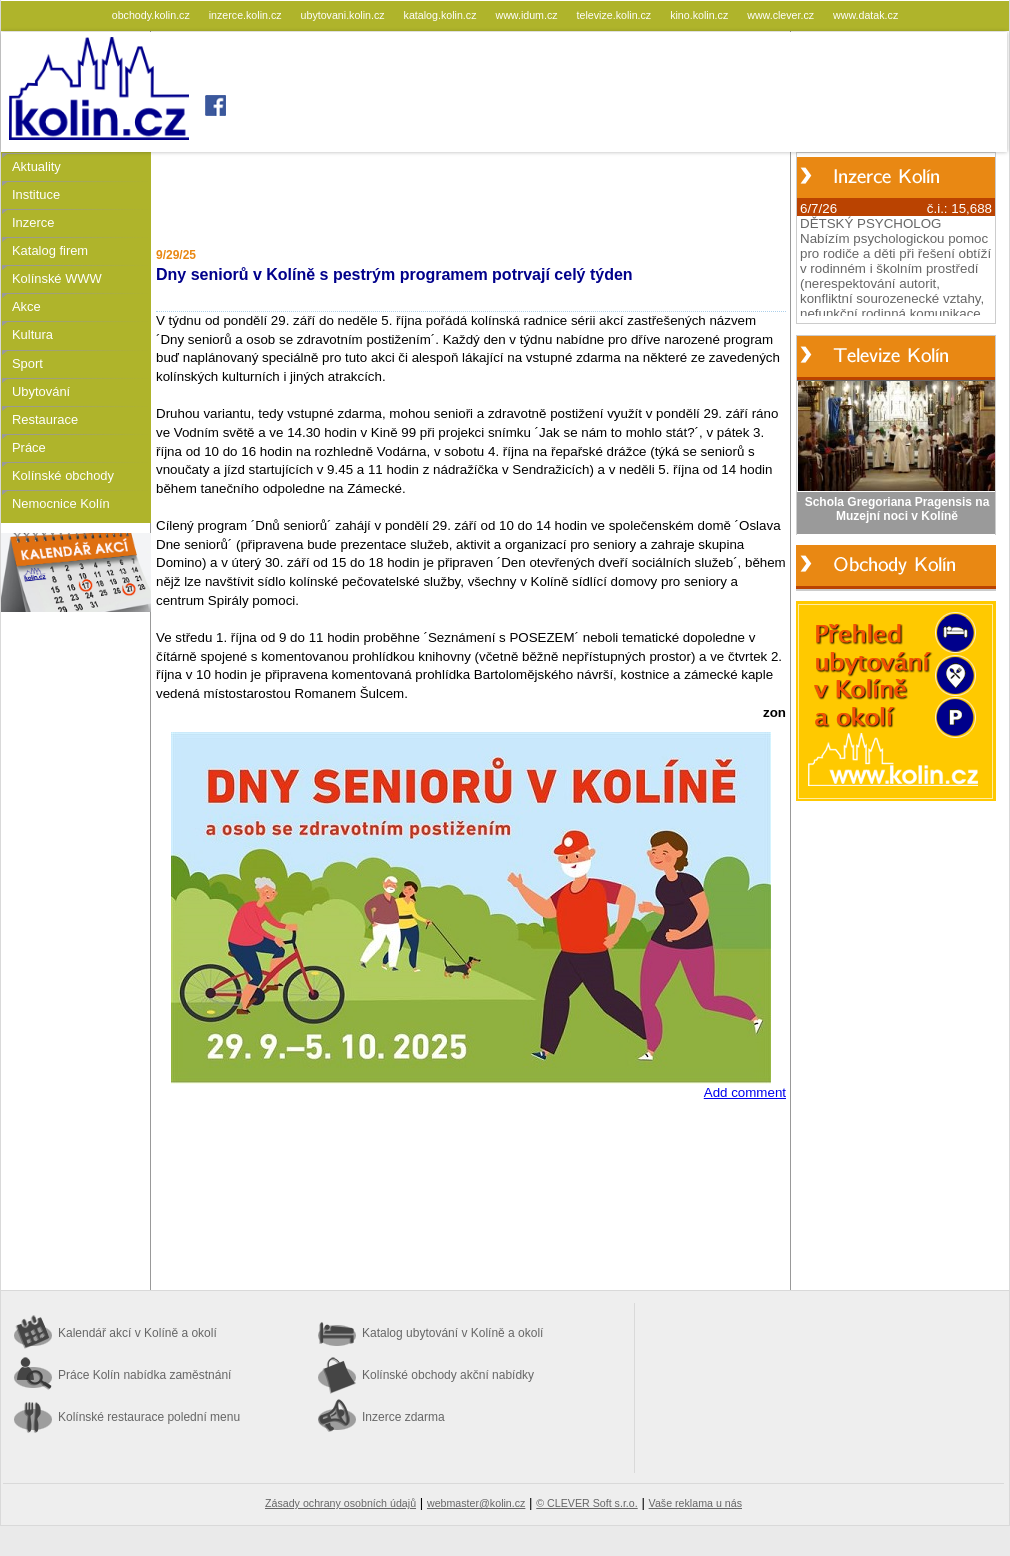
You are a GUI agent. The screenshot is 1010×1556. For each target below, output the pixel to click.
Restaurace (45, 419)
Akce (26, 306)
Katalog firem (50, 250)
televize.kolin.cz (616, 15)
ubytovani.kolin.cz (344, 15)
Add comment (745, 1092)
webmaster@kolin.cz (476, 1503)
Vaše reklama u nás (695, 1503)
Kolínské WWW (57, 278)
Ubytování (41, 391)
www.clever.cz (782, 15)
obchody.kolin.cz (152, 15)
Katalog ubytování (452, 1333)
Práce (29, 447)
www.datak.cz (865, 15)
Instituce (36, 194)
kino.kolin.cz (700, 15)
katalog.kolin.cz (442, 15)
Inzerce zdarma (403, 1417)
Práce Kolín (144, 1375)
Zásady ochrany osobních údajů (340, 1503)
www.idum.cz (527, 15)
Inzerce (33, 222)
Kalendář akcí (137, 1333)
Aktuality (36, 166)
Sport (27, 363)
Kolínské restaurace (149, 1417)
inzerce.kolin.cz (247, 15)
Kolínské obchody (63, 475)
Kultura (32, 334)
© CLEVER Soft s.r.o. (586, 1503)
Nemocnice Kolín (61, 503)
